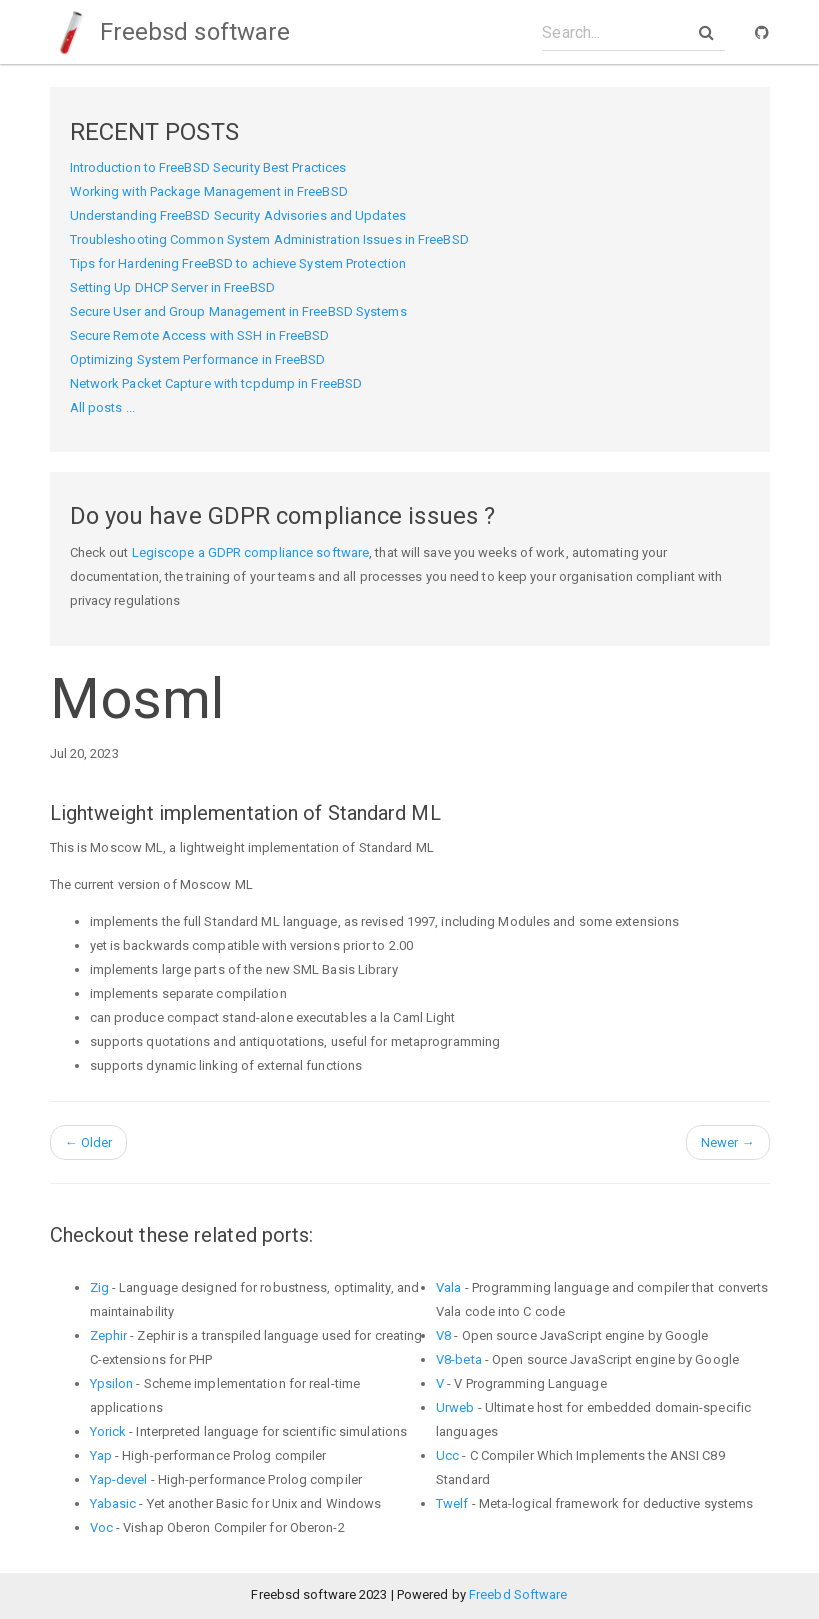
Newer (728, 1142)
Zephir (109, 1335)
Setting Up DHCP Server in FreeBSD (172, 287)
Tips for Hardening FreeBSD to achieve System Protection (238, 263)
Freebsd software (170, 32)
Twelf (452, 1503)
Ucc (447, 1455)
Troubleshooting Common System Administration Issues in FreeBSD (269, 239)
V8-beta (459, 1359)
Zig (99, 1287)
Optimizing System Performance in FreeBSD (198, 359)
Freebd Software (518, 1594)
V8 (443, 1335)
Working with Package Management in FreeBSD (209, 191)
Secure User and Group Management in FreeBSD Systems (238, 311)
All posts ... (102, 407)
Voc (101, 1527)
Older (89, 1142)
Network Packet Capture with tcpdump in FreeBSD (216, 383)
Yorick (108, 1431)
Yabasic (113, 1503)
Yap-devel (119, 1479)
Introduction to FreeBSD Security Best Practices (208, 167)
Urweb (455, 1407)
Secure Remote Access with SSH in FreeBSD (200, 335)
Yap (101, 1455)
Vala (448, 1287)
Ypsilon (112, 1383)
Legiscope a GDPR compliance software (251, 552)
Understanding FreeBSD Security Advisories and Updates (238, 215)
